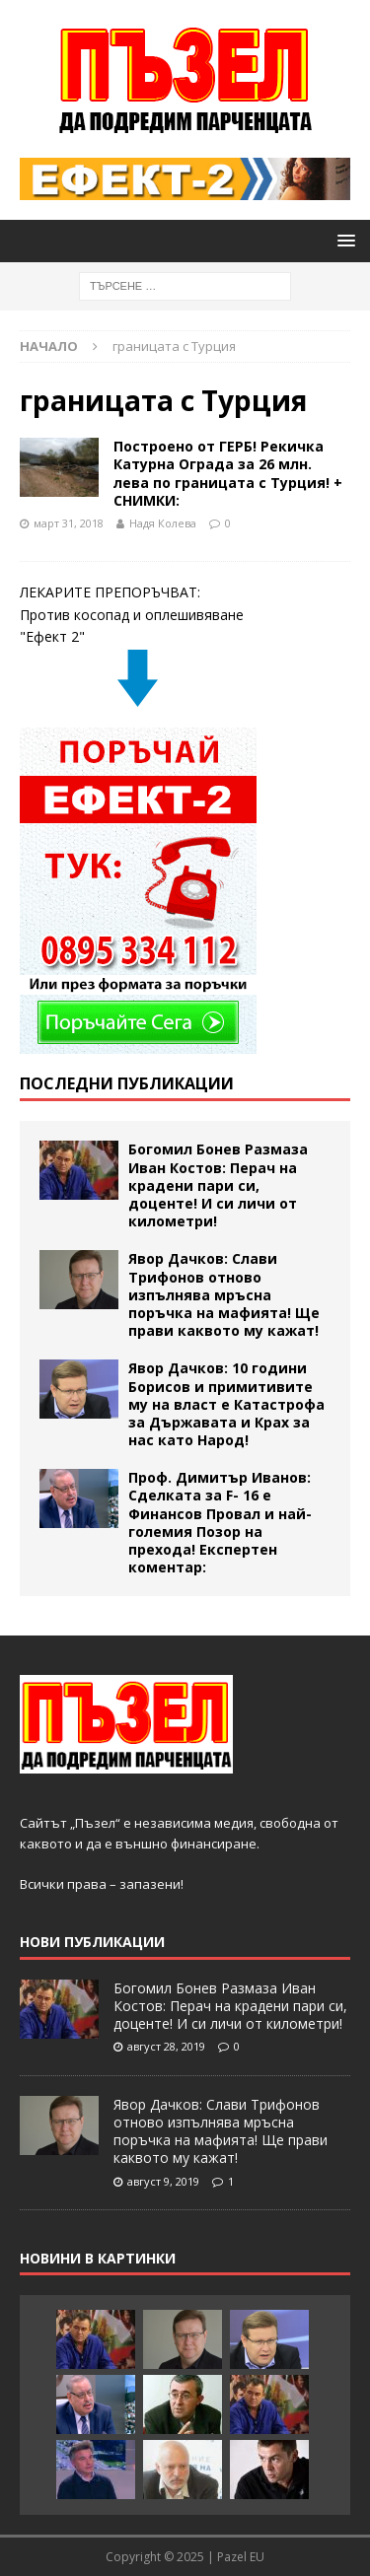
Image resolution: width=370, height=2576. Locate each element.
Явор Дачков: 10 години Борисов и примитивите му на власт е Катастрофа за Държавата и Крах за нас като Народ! (226, 1403)
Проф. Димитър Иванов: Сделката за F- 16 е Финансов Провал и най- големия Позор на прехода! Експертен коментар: (220, 1522)
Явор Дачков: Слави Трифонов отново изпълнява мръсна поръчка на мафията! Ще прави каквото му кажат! (224, 1294)
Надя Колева (162, 523)
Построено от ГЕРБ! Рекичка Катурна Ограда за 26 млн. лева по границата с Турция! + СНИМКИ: (227, 473)
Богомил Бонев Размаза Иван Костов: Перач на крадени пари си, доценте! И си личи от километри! (218, 1185)
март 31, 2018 (69, 523)
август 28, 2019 (166, 2046)
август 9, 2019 (163, 2181)
